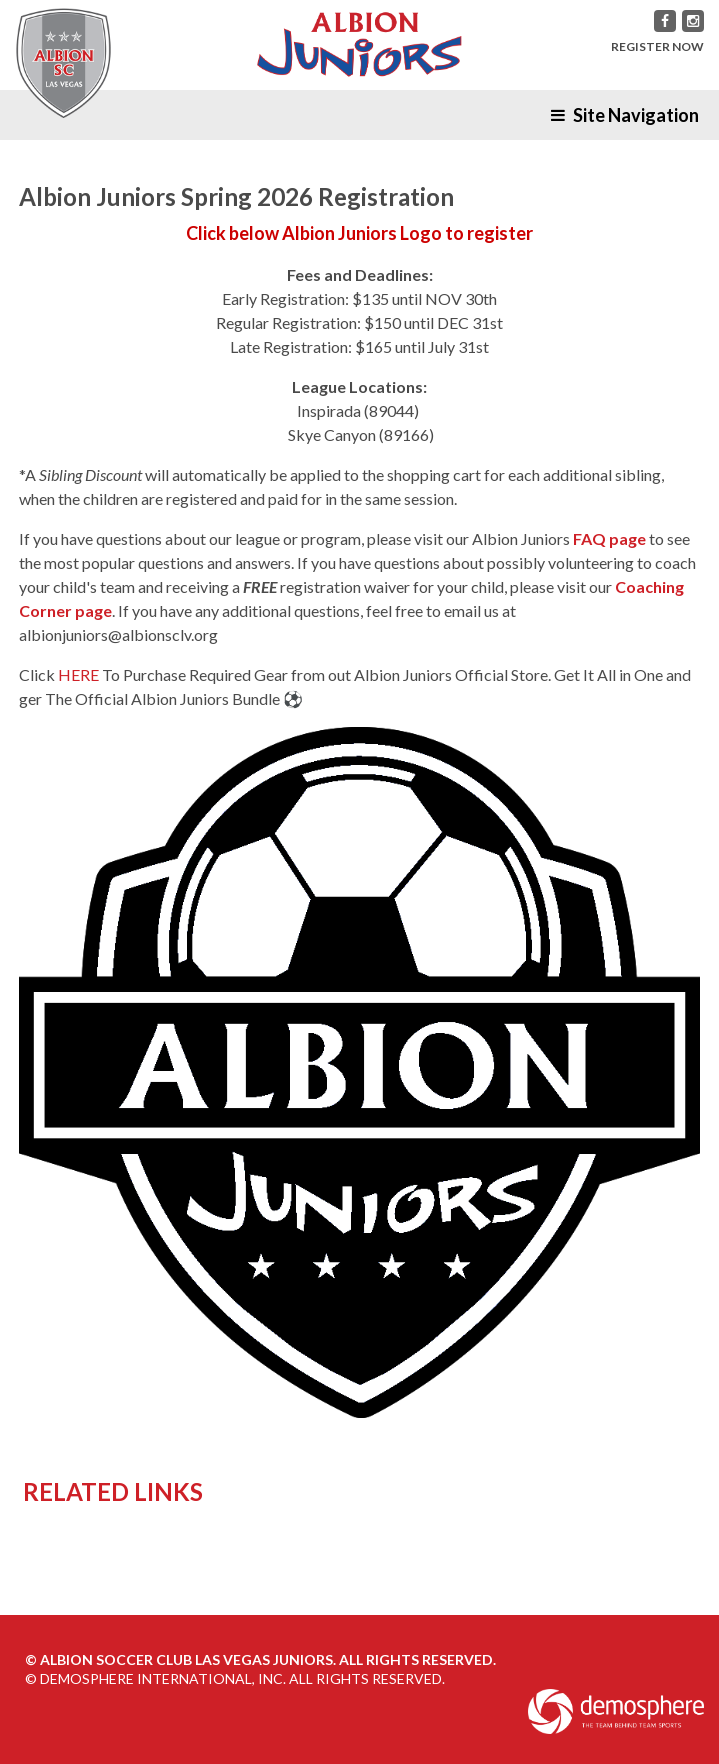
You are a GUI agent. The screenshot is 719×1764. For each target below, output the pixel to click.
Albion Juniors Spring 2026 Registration (236, 196)
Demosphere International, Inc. (163, 1678)
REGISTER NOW (657, 46)
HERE (78, 674)
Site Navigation (625, 115)
